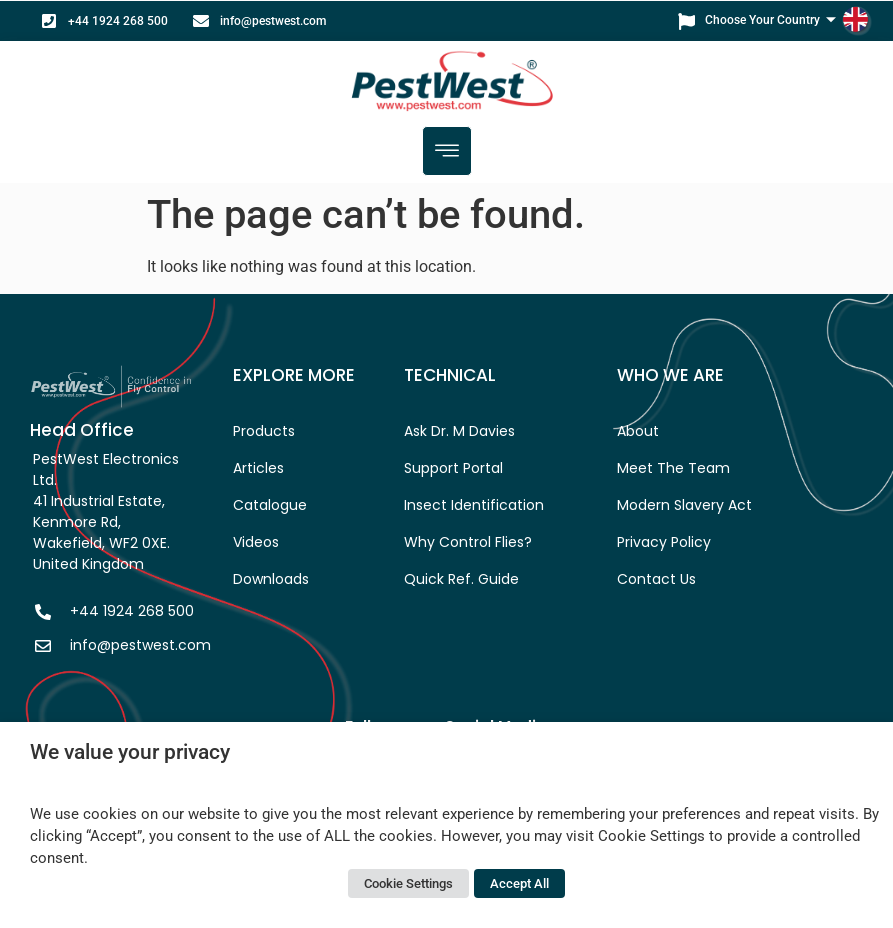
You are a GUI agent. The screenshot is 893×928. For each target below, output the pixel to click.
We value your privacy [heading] (130, 752)
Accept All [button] (519, 883)
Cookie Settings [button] (408, 883)
